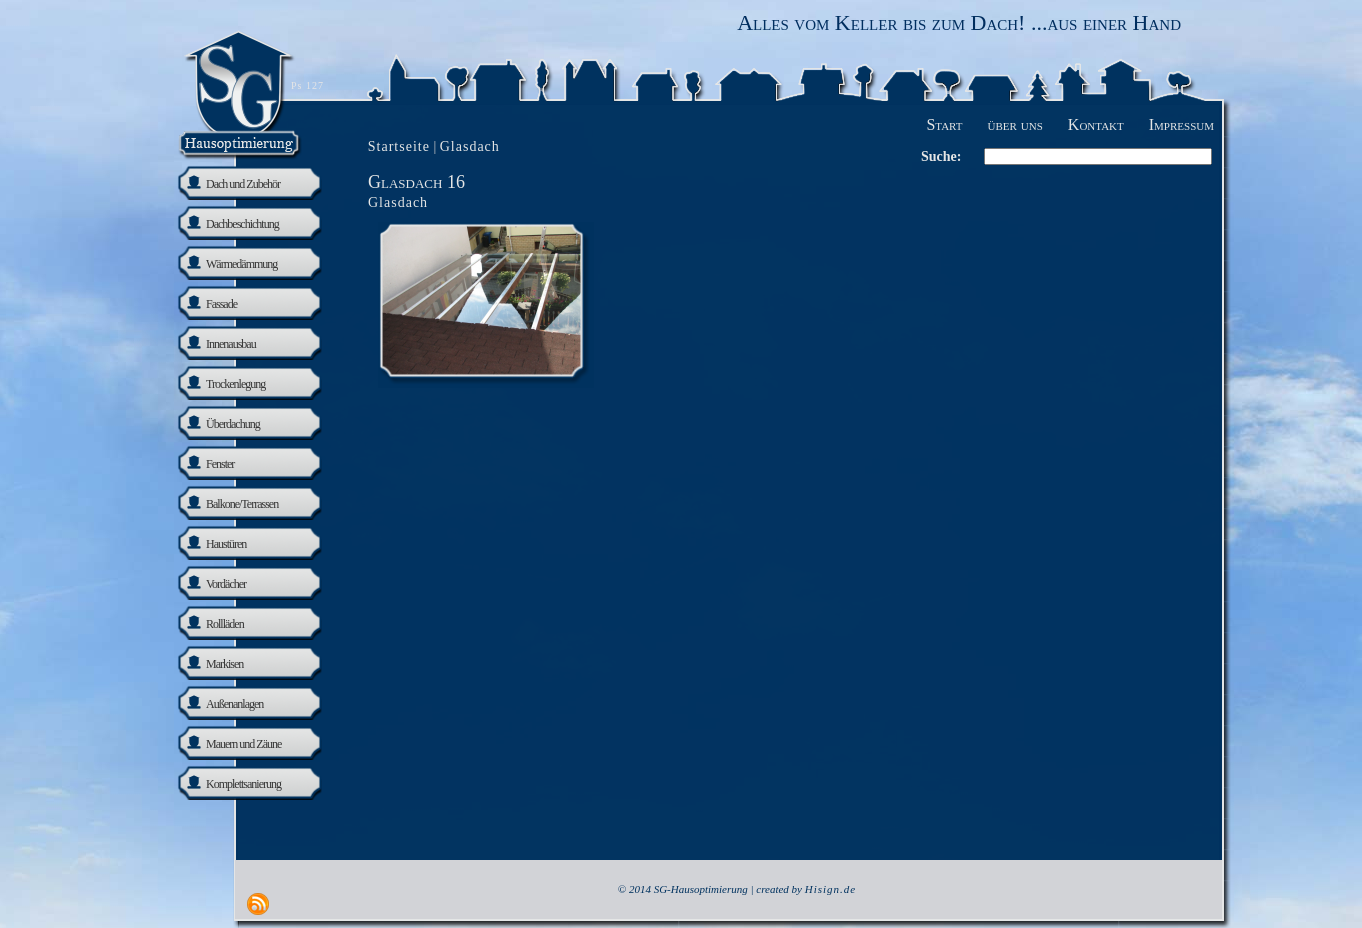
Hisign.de (830, 889)
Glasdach (398, 202)
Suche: (941, 156)
